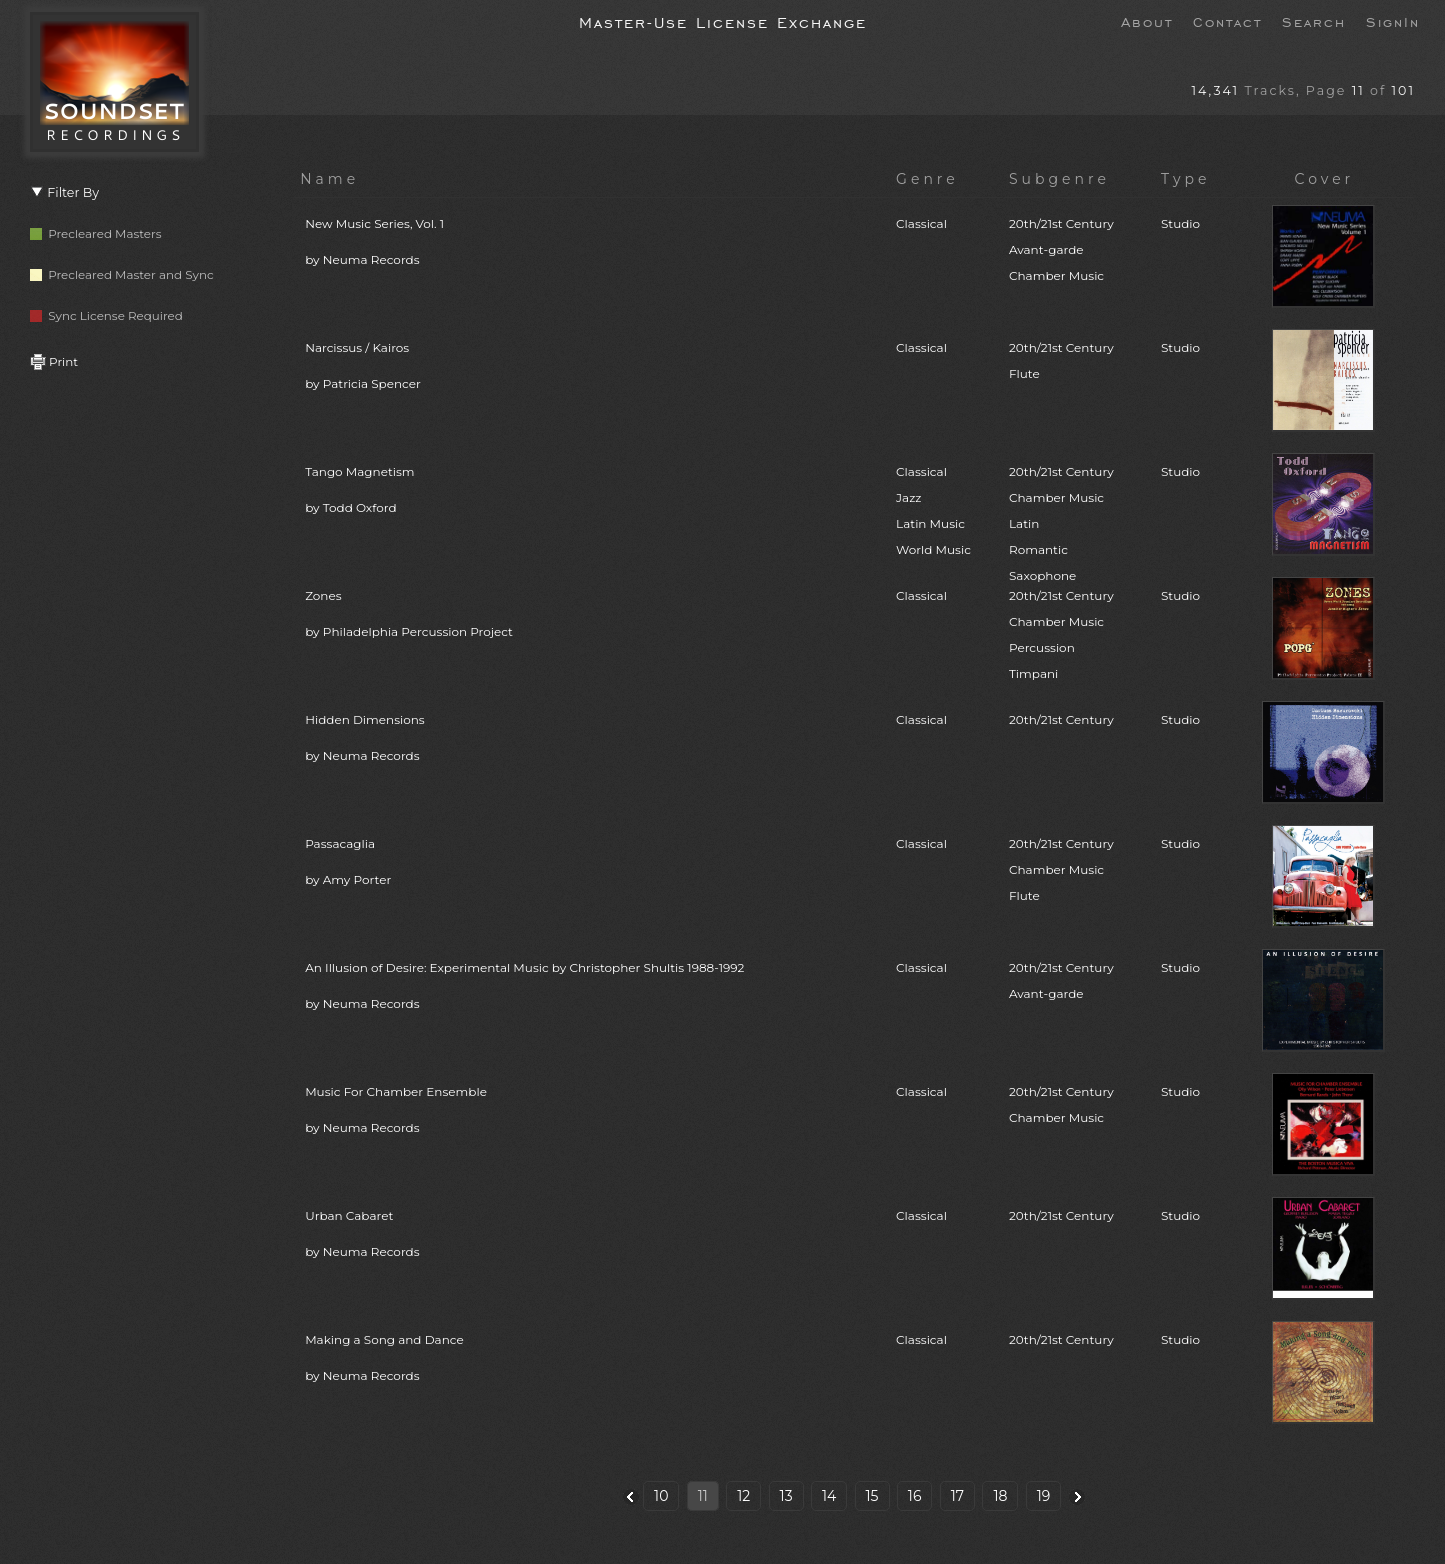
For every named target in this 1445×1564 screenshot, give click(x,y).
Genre (927, 179)
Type (1186, 179)
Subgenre (1059, 179)
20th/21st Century (1061, 719)
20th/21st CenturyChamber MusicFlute (1061, 869)
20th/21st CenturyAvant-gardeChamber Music (1061, 249)
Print (54, 361)
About (1147, 21)
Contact (1227, 21)
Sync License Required (106, 315)
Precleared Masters (96, 233)
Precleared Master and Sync (122, 274)
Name (329, 179)
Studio (1180, 223)
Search (1314, 21)
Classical (921, 223)
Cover (1325, 179)
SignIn (1393, 21)
